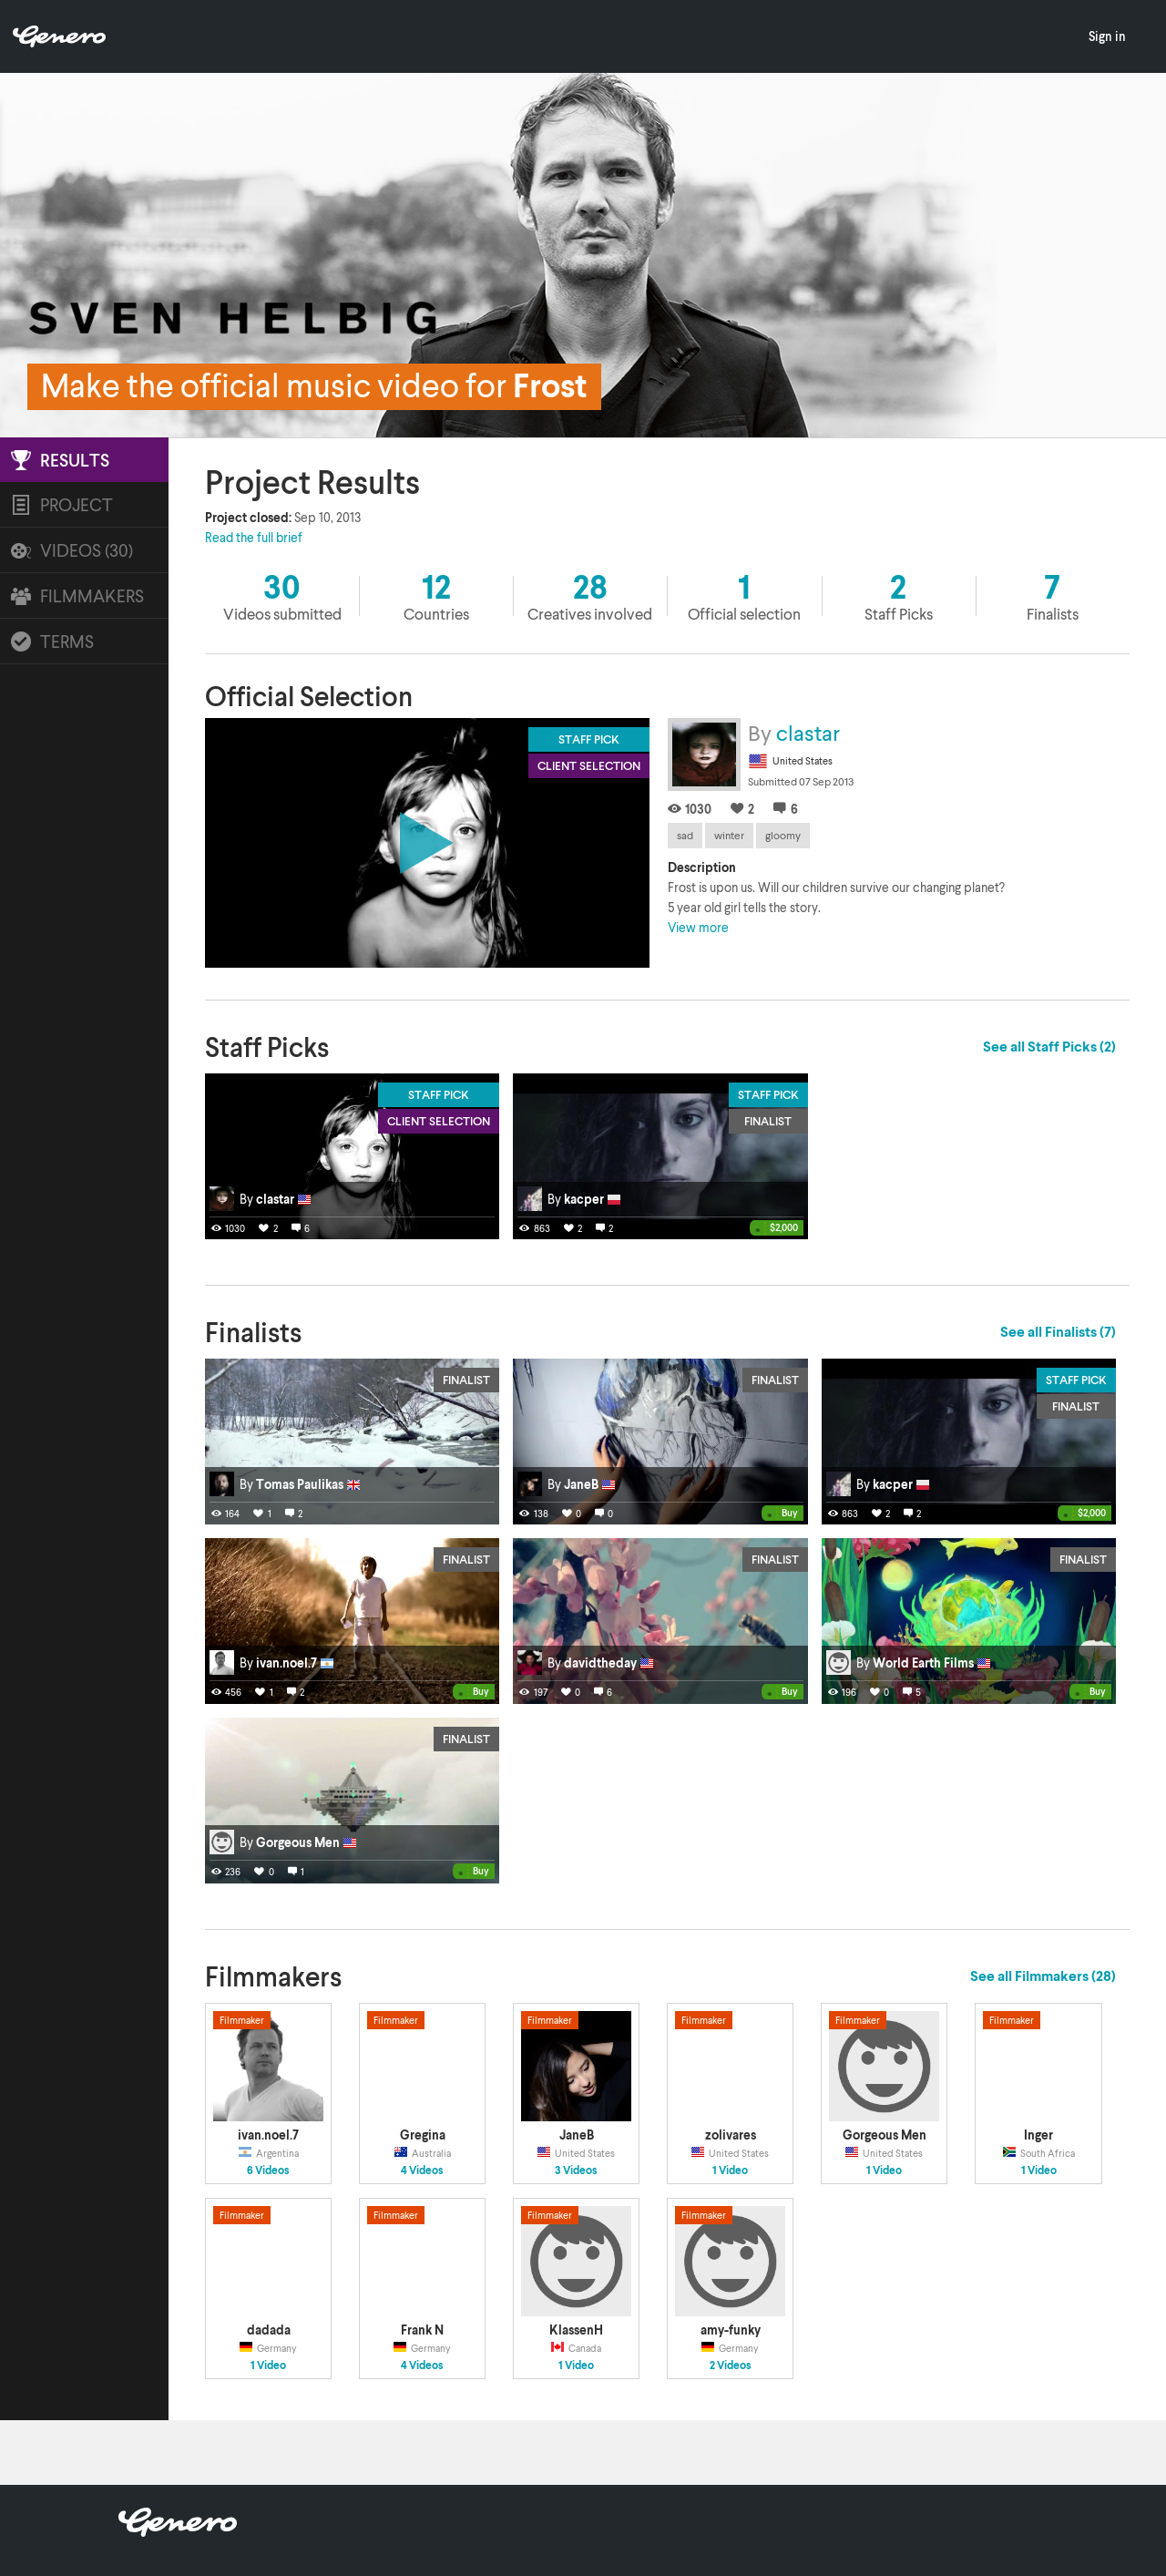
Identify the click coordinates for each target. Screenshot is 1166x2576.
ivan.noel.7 (268, 2134)
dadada (269, 2329)
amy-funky (731, 2329)
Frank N (422, 2329)
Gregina (422, 2134)
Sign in (1107, 36)
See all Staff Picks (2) (1049, 1046)
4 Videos (422, 2170)
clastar (808, 732)
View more (698, 927)
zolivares (730, 2134)
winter (729, 835)
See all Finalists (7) (1058, 1331)
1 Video (730, 2170)
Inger (1038, 2134)
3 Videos (576, 2170)
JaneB (576, 2134)
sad (685, 835)
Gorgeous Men (884, 2134)
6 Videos (268, 2170)
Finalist (768, 1121)
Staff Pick (438, 1094)
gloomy (783, 835)
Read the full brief (253, 537)
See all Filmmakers (1043, 1975)
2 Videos (731, 2365)
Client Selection (438, 1121)
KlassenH (576, 2329)
